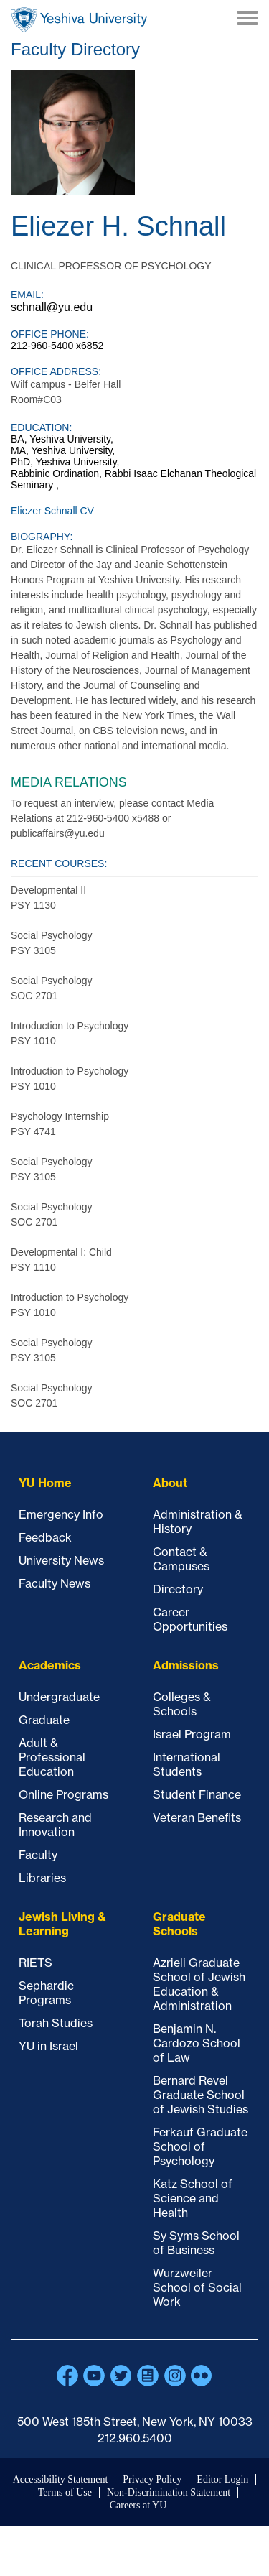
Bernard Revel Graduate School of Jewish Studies (200, 2094)
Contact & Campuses (181, 1558)
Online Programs (63, 1794)
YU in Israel (48, 2046)
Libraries (42, 1878)
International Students (186, 1764)
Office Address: (56, 371)
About (170, 1482)
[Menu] (247, 19)
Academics (50, 1665)
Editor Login (222, 2479)
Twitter (121, 2375)
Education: (41, 427)
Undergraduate (59, 1697)
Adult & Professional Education (52, 1757)
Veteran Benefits (197, 1817)
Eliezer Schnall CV (52, 510)
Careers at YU (138, 2505)
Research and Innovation (55, 1824)
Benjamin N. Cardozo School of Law (196, 2043)
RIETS (35, 1962)
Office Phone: (50, 334)
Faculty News (54, 1583)
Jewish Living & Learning (62, 1923)
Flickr (201, 2375)
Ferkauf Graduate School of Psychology (200, 2146)
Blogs (148, 2375)
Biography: (41, 536)
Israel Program (192, 1734)
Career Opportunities (190, 1619)
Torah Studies (56, 2023)
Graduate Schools (179, 1923)
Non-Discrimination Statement (168, 2492)
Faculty (38, 1855)
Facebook (67, 2375)
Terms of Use (65, 2492)
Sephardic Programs (46, 1992)
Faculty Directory (75, 49)
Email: (27, 294)
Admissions (186, 1665)
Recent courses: (59, 863)
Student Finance (197, 1794)
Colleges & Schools (182, 1704)
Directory (178, 1589)
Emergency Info (61, 1514)
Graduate (44, 1720)
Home (79, 19)
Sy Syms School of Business (196, 2242)
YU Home (45, 1482)
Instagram (175, 2375)
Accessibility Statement (60, 2479)
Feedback (45, 1537)
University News (61, 1560)
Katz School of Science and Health (192, 2198)
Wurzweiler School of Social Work (197, 2287)
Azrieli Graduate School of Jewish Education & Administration (199, 1984)
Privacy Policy (152, 2479)
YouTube (94, 2375)
